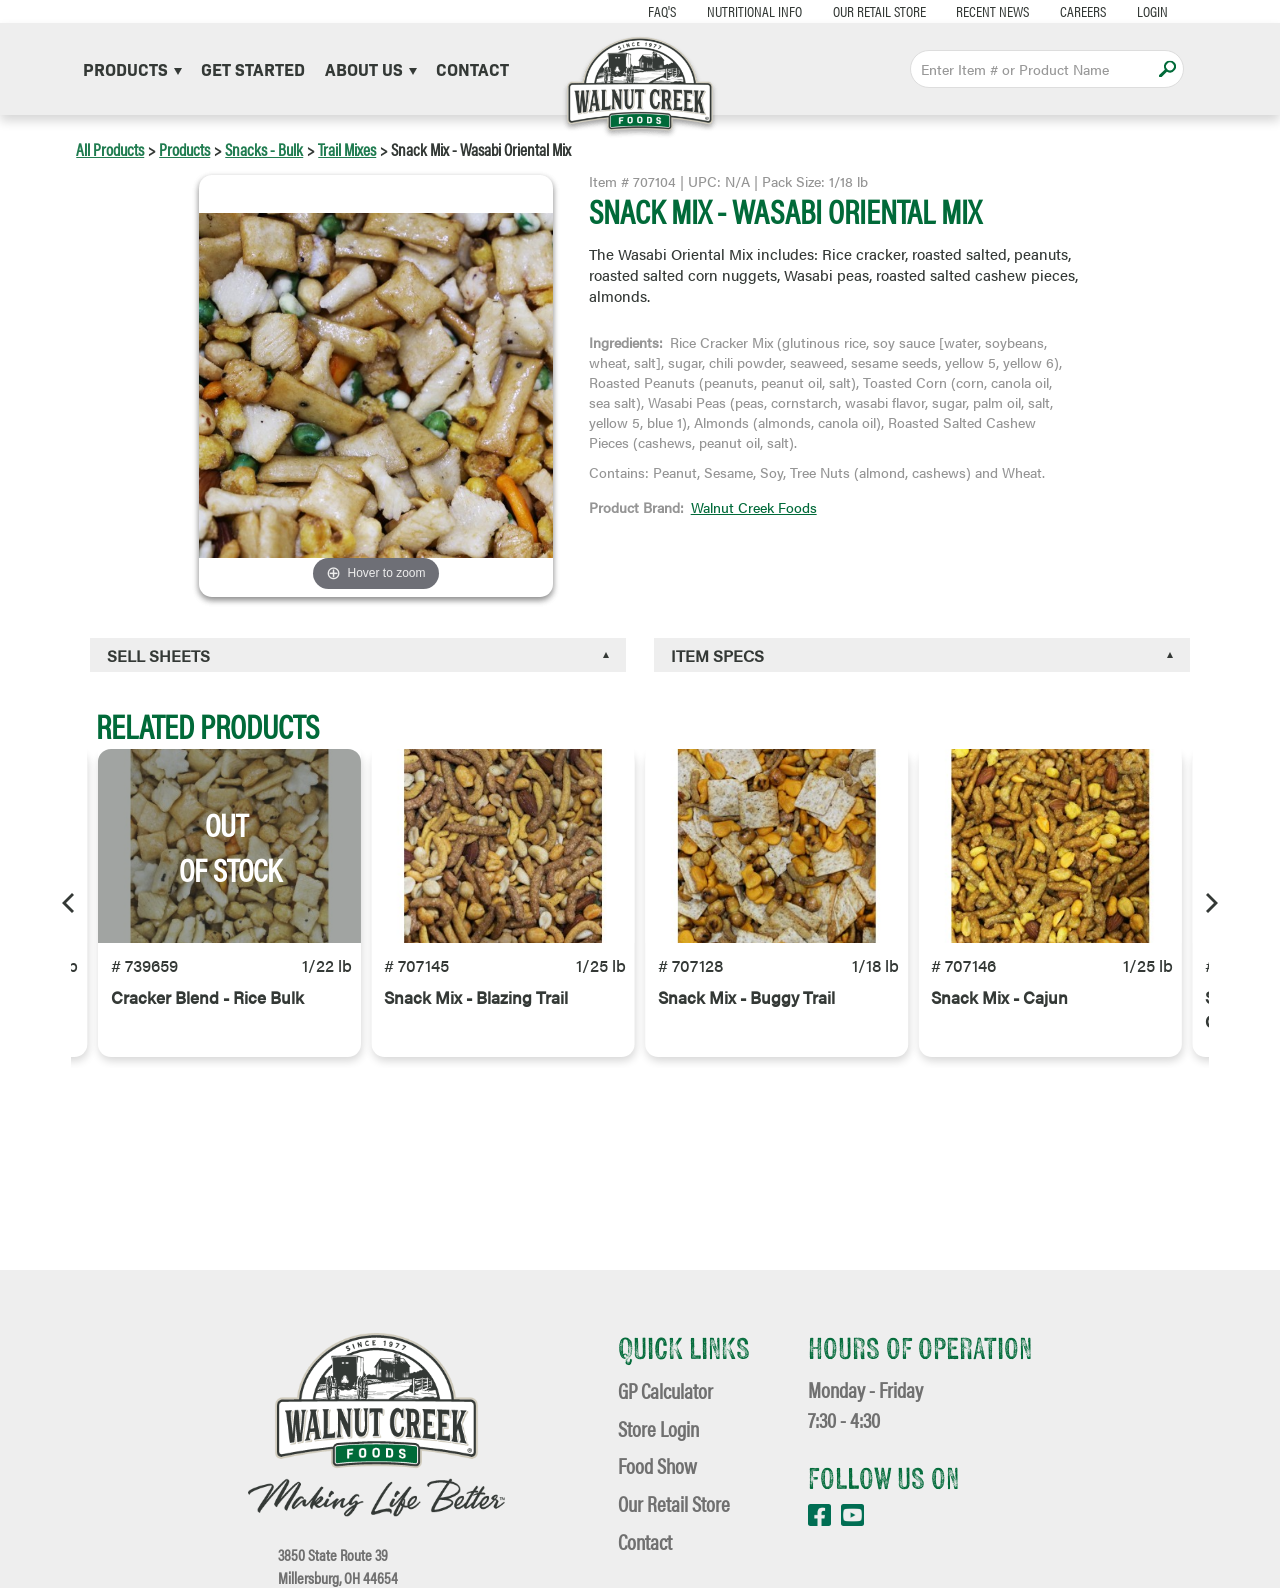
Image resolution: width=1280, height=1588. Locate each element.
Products (132, 68)
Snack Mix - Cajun (999, 1008)
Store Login (658, 1428)
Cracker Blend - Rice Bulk (207, 1008)
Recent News (977, 10)
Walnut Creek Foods (754, 507)
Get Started (253, 68)
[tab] (358, 655)
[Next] (1210, 903)
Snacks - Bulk (264, 149)
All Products (110, 149)
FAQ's (646, 10)
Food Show (657, 1465)
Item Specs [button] (717, 655)
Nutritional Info (738, 10)
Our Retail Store (863, 10)
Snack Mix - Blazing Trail (476, 1008)
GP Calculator (665, 1390)
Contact (472, 68)
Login (1137, 10)
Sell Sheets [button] (158, 655)
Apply (1167, 68)
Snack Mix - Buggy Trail (746, 1008)
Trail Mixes (347, 149)
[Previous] (70, 903)
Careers (1068, 10)
